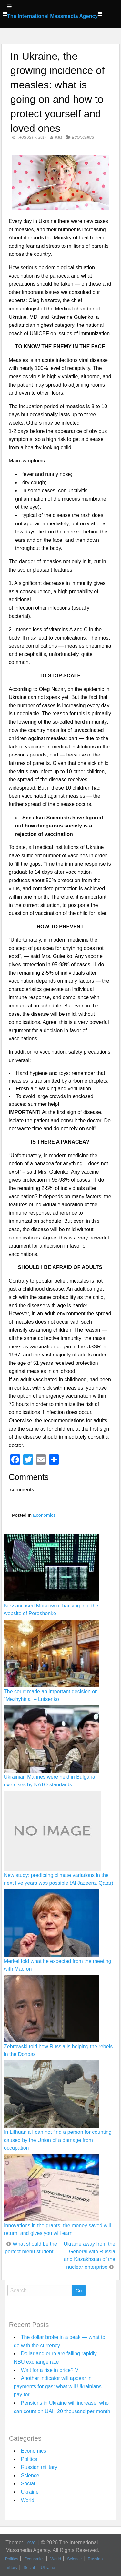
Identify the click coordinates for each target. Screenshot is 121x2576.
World (28, 2500)
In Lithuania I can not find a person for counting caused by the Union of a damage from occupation (58, 2139)
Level (31, 2542)
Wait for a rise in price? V (49, 2370)
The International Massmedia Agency (52, 16)
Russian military (39, 2467)
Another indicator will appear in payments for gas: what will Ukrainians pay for (58, 2386)
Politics (29, 2459)
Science (30, 2475)
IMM (58, 137)
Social (28, 2483)
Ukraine (30, 2492)
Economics (83, 137)
